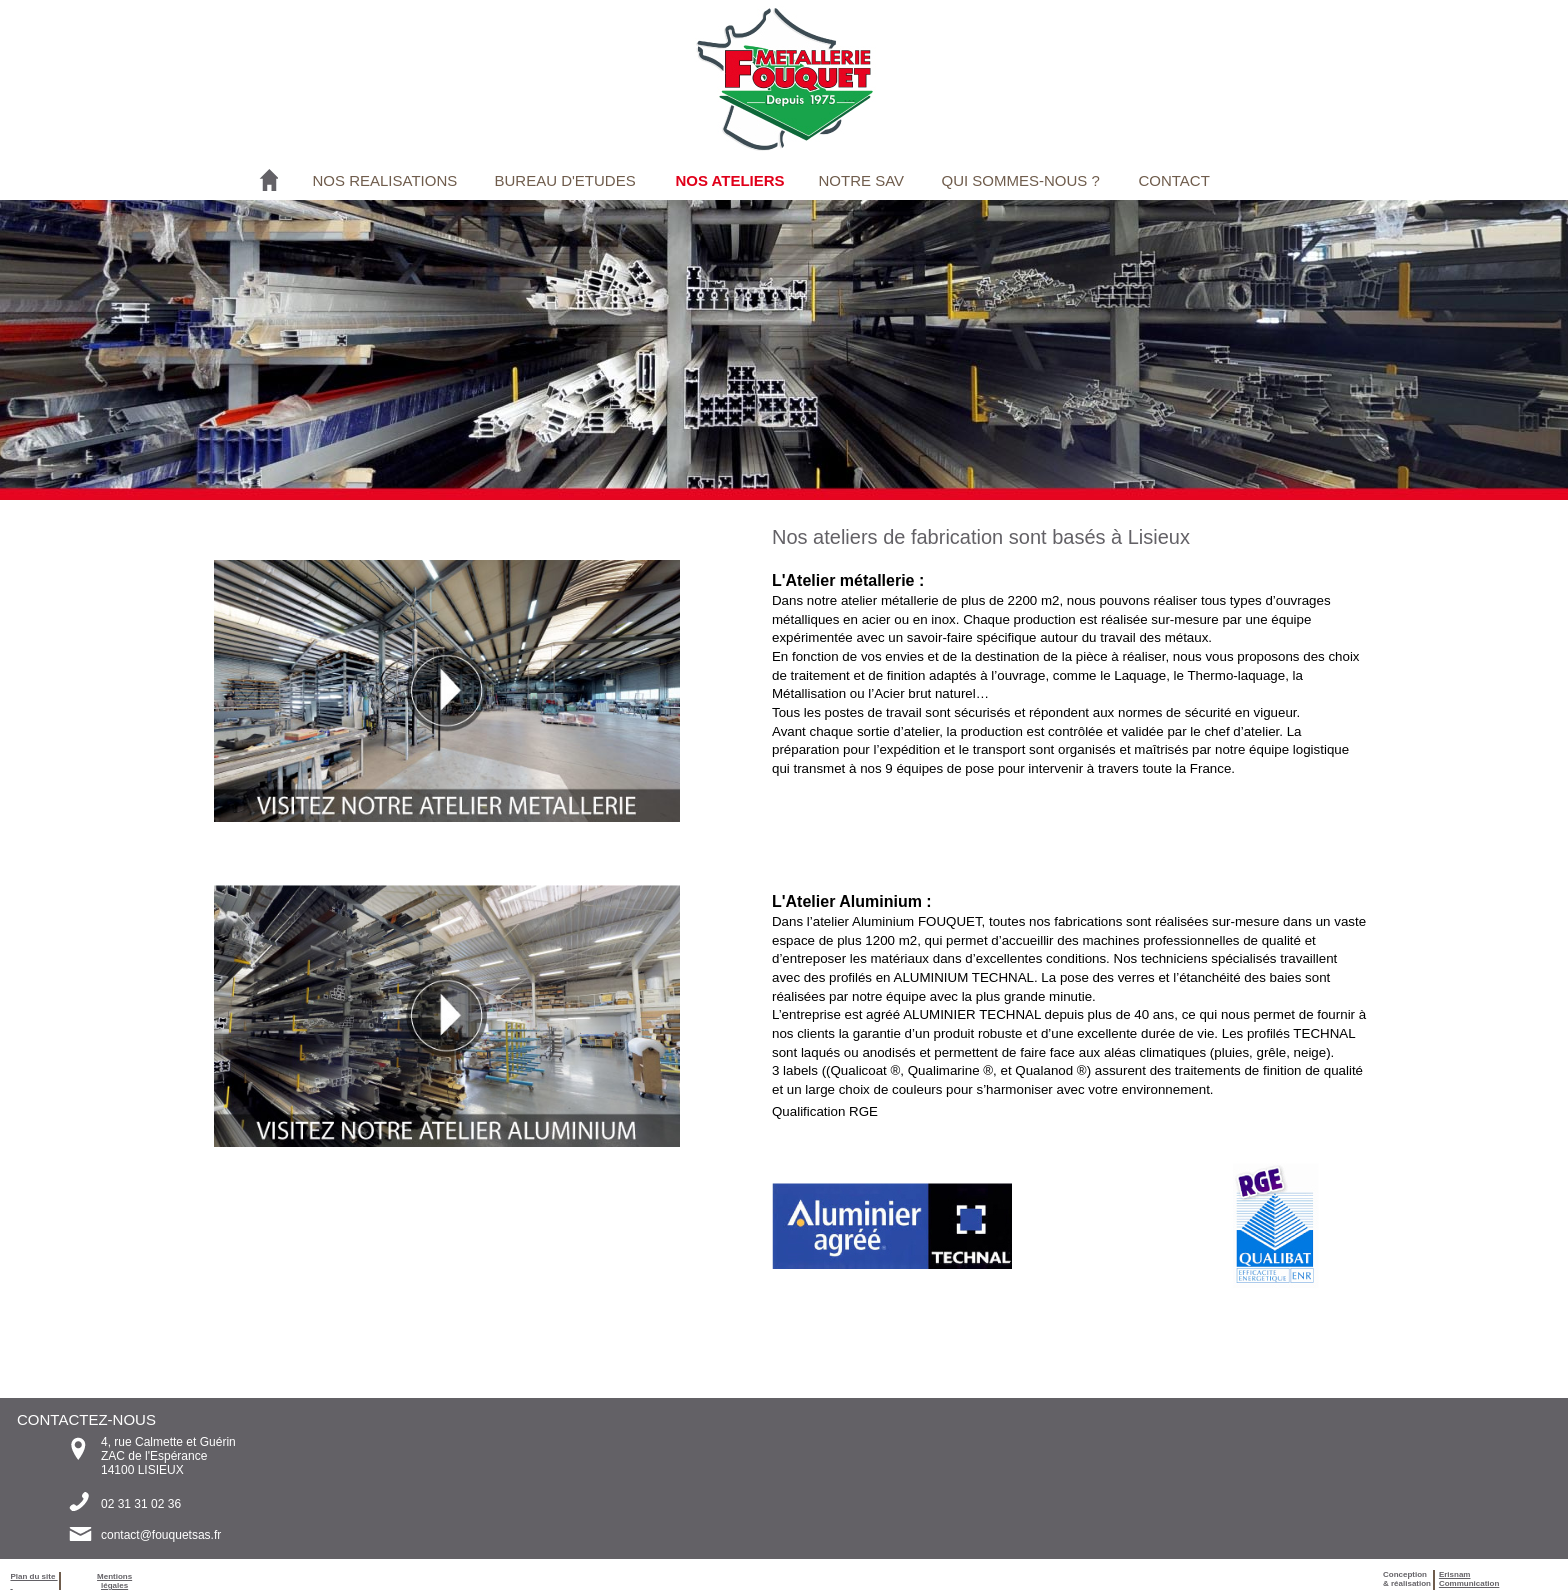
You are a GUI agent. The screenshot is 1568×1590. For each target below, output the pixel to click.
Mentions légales (114, 1581)
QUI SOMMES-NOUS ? (1020, 180)
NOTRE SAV (861, 180)
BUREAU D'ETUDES (564, 180)
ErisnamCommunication (1469, 1579)
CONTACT (1173, 180)
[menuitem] (387, 180)
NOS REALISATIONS (384, 180)
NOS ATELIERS (729, 180)
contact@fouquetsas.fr (161, 1535)
